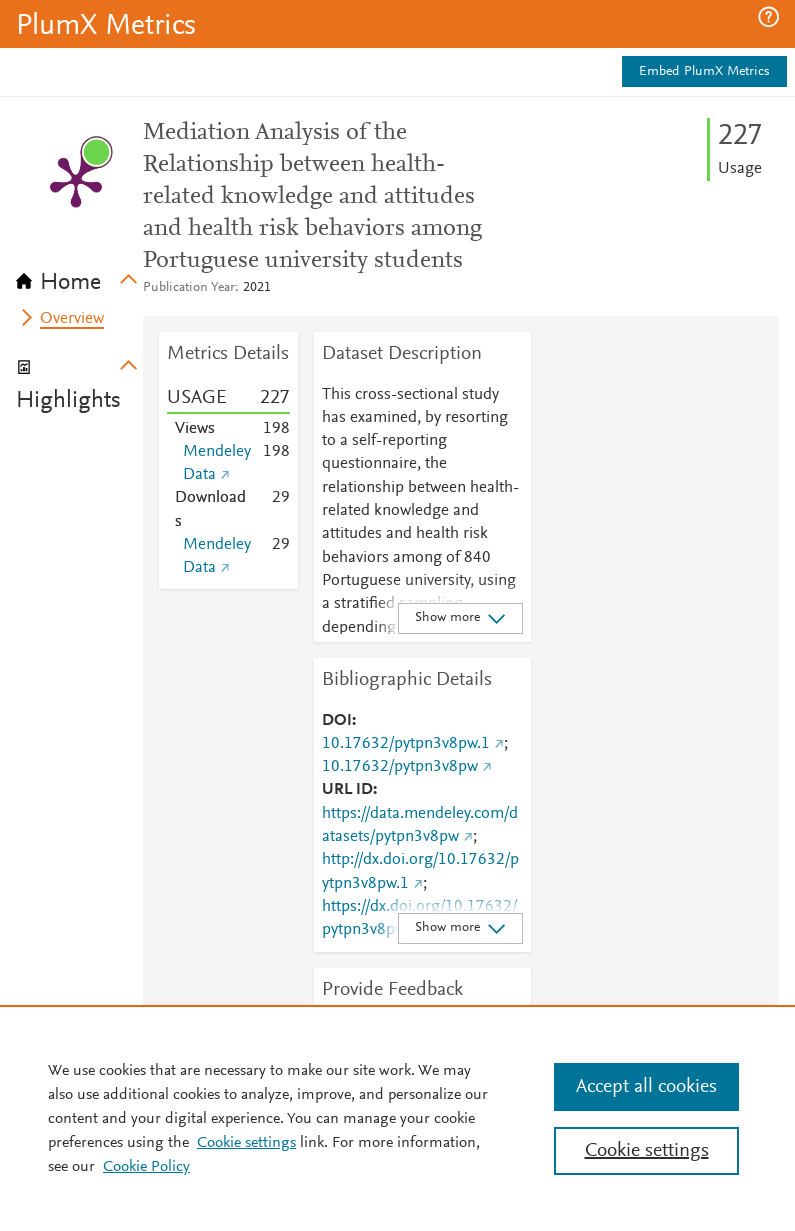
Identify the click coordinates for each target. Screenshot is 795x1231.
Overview (72, 319)
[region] (397, 1118)
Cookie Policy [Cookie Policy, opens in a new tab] (146, 1167)
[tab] (79, 276)
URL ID (347, 790)
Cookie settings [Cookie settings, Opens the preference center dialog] (647, 1151)
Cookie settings (246, 1143)
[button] (768, 17)
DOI (337, 721)
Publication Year (189, 288)
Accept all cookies (646, 1087)
